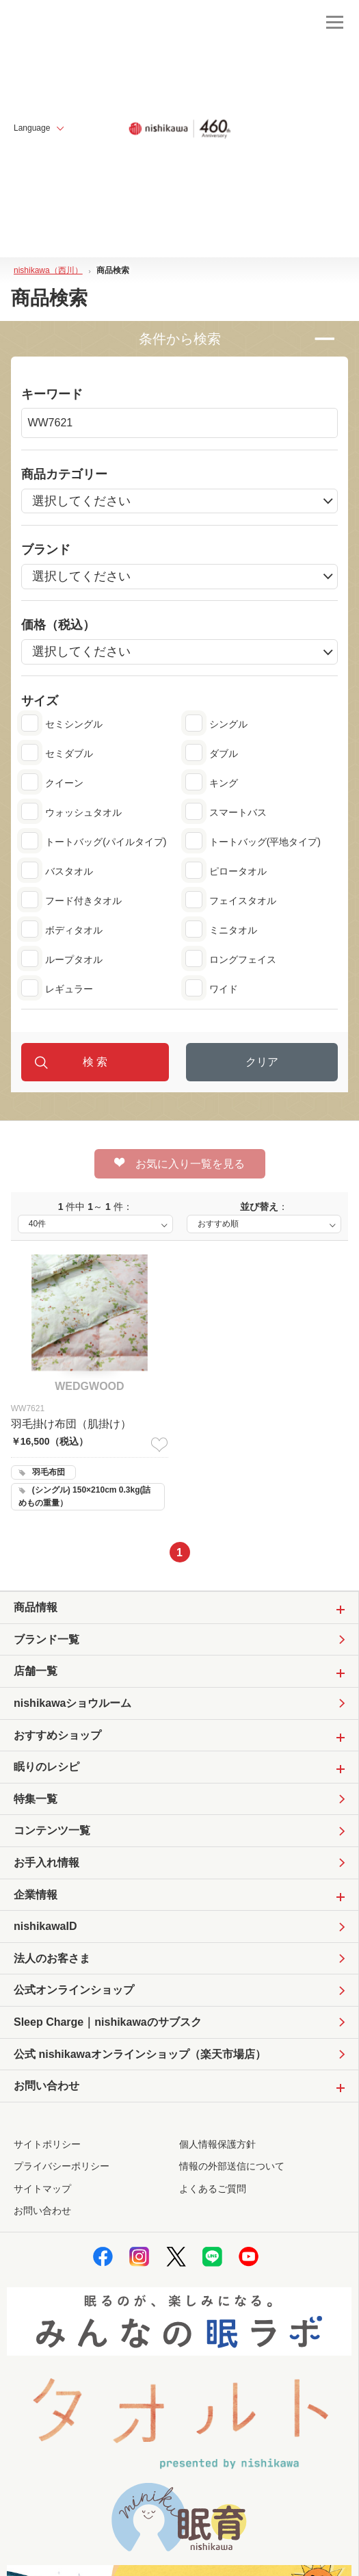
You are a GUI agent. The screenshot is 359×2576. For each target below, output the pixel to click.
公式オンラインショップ (74, 1990)
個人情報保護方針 (217, 2144)
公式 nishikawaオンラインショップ (140, 2054)
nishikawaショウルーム (72, 1703)
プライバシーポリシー (61, 2166)
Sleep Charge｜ (108, 2022)
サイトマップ (42, 2188)
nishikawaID (45, 1926)
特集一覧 (35, 1799)
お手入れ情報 (46, 1862)
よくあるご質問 (212, 2188)
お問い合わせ (42, 2210)
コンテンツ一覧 (52, 1830)
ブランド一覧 (46, 1639)
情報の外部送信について (231, 2166)
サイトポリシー (47, 2144)
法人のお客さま (52, 1958)
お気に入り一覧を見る (179, 1163)
